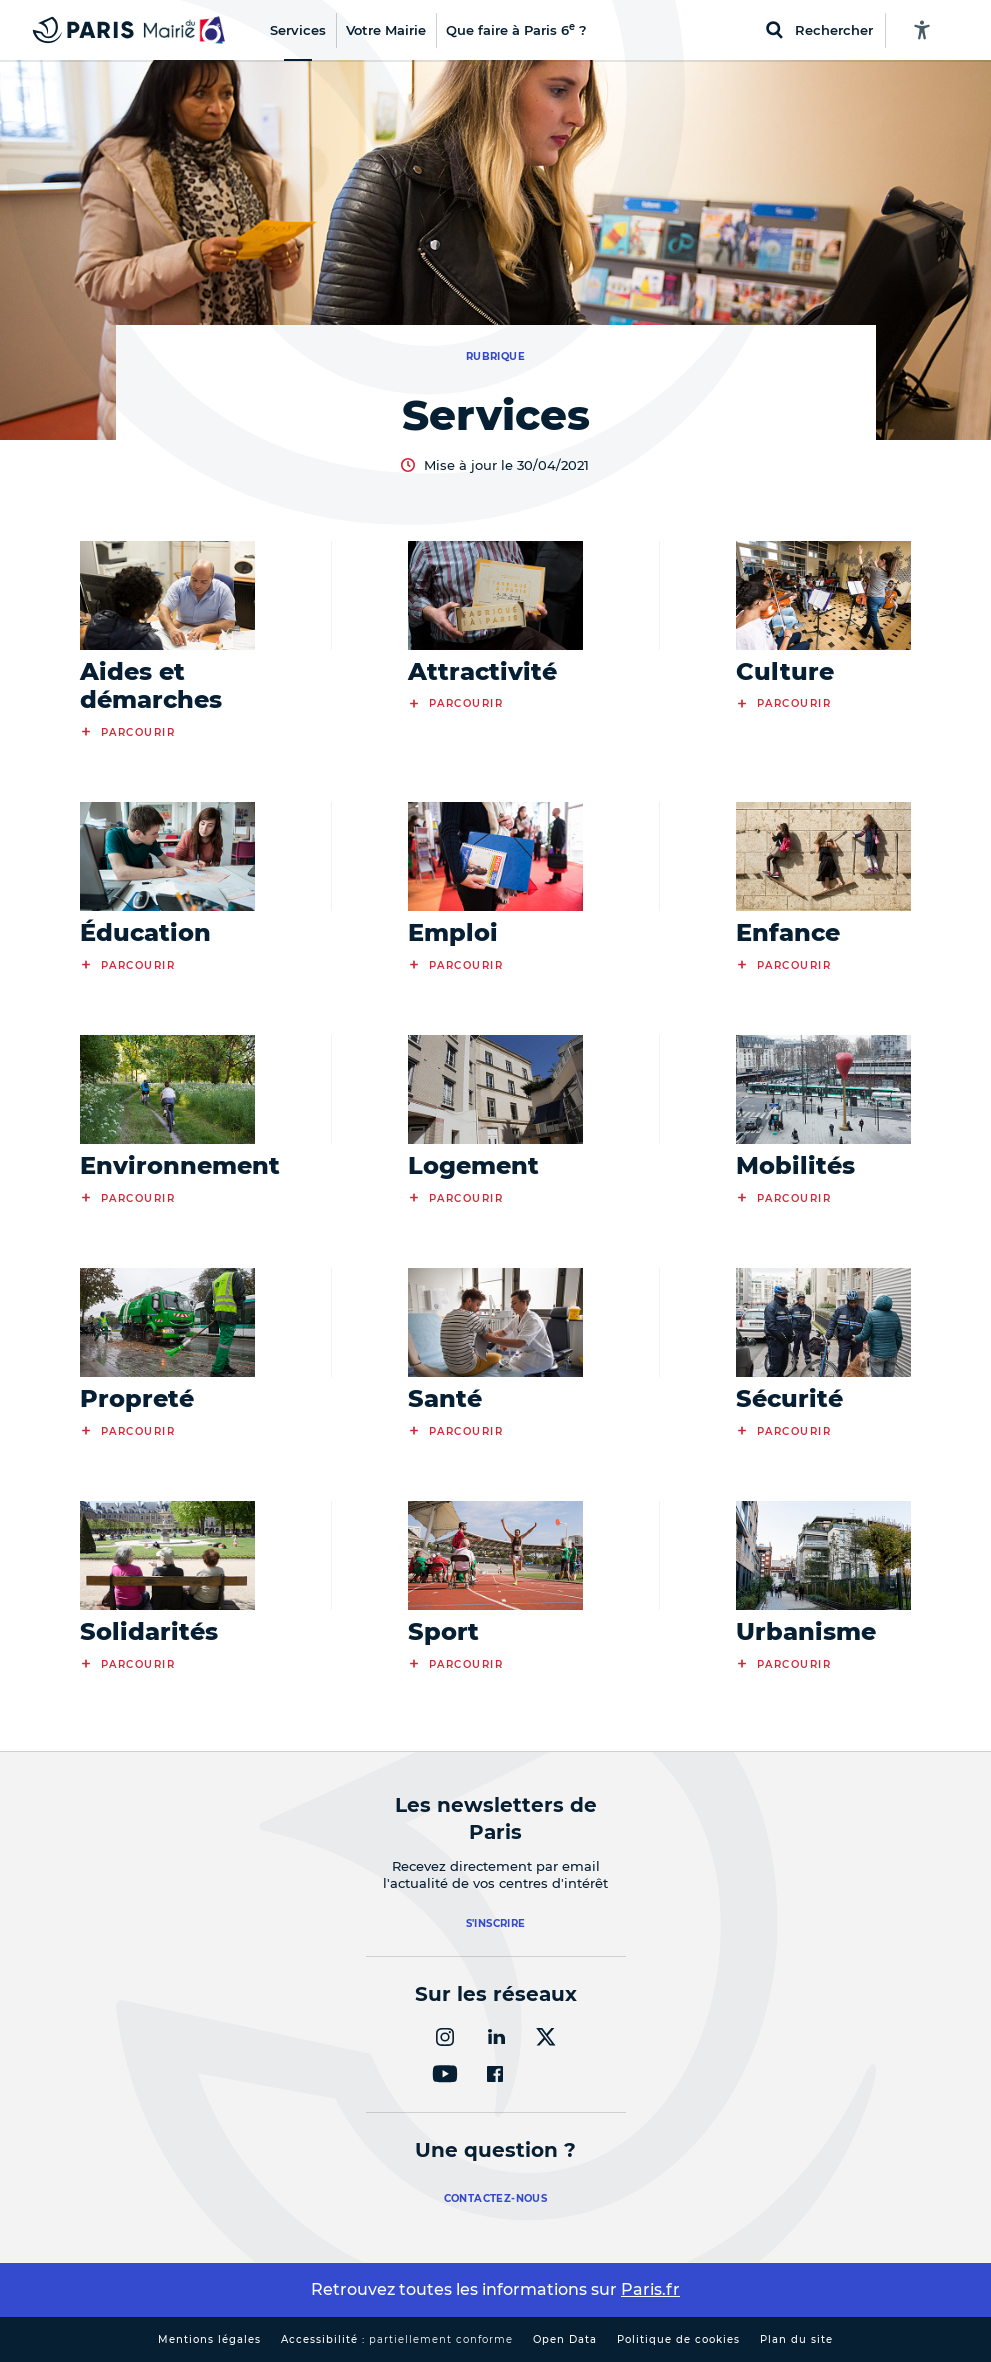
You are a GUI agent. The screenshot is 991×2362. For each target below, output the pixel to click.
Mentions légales (209, 2339)
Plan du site (796, 2339)
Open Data (565, 2339)
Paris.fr (650, 2289)
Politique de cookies (678, 2339)
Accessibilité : (397, 2339)
